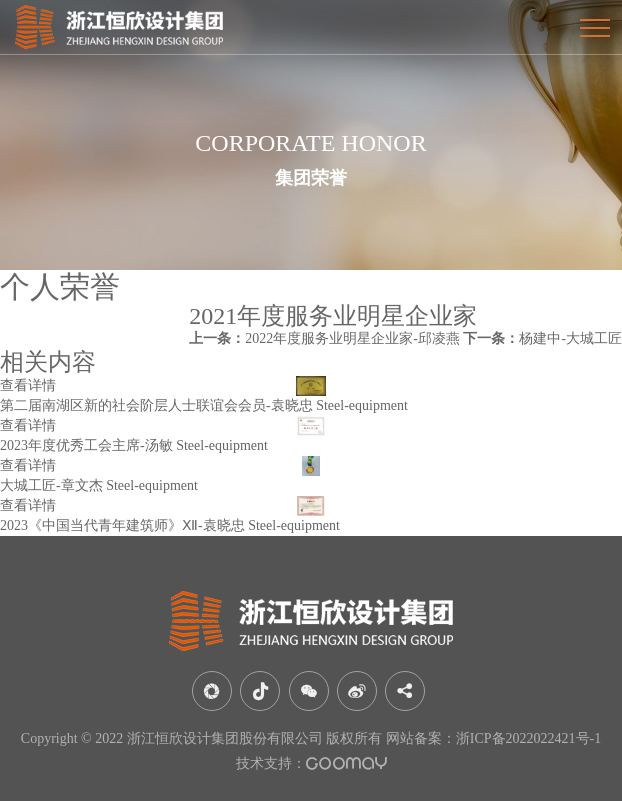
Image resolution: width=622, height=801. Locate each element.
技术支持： (311, 763)
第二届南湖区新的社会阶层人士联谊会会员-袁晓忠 (156, 405)
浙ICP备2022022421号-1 (528, 738)
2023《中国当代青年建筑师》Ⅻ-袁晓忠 (122, 525)
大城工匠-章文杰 (51, 485)
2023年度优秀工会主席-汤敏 (86, 445)
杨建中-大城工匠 (542, 338)
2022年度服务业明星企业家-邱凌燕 (324, 338)
